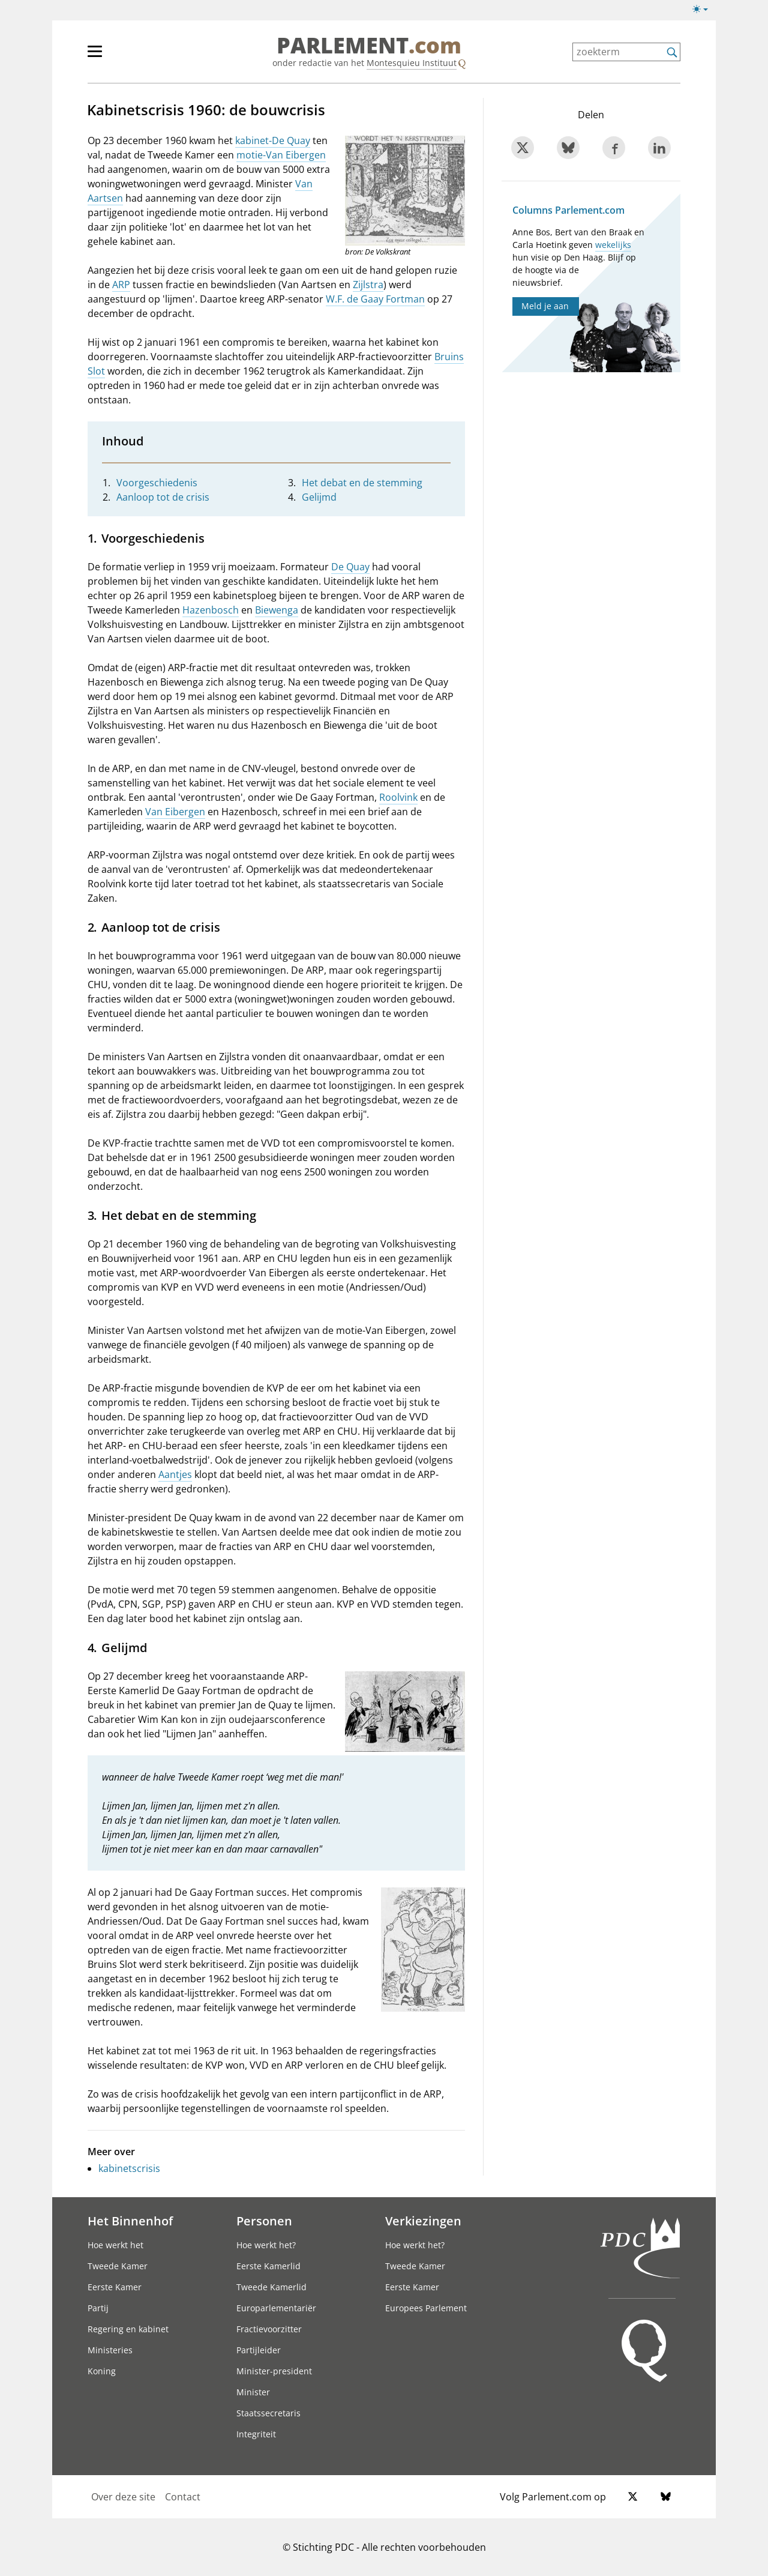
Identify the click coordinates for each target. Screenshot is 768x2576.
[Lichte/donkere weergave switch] (704, 9)
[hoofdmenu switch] (95, 56)
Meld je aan (545, 306)
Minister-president (274, 2371)
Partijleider (258, 2350)
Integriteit (256, 2434)
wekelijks (613, 244)
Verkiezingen (423, 2220)
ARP (121, 284)
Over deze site (123, 2496)
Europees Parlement (426, 2308)
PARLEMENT (369, 45)
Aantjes (175, 1474)
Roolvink (398, 797)
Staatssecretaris (268, 2413)
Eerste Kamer (115, 2287)
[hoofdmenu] (134, 56)
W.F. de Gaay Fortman (375, 299)
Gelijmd (319, 497)
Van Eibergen (175, 811)
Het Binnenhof (130, 2220)
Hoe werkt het (115, 2245)
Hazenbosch (210, 610)
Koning (102, 2371)
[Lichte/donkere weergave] (704, 11)
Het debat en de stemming (362, 482)
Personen (264, 2220)
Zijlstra (368, 284)
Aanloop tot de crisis (162, 497)
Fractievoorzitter (269, 2329)
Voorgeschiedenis (156, 482)
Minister (253, 2392)
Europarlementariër (276, 2308)
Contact (182, 2496)
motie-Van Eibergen (281, 154)
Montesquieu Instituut (412, 62)
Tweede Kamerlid (271, 2287)
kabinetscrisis (129, 2168)
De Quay (350, 566)
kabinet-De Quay (272, 140)
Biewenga (276, 610)
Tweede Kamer (118, 2266)
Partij (98, 2308)
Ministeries (110, 2350)
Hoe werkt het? (266, 2245)
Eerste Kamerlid (268, 2266)
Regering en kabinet (128, 2329)
